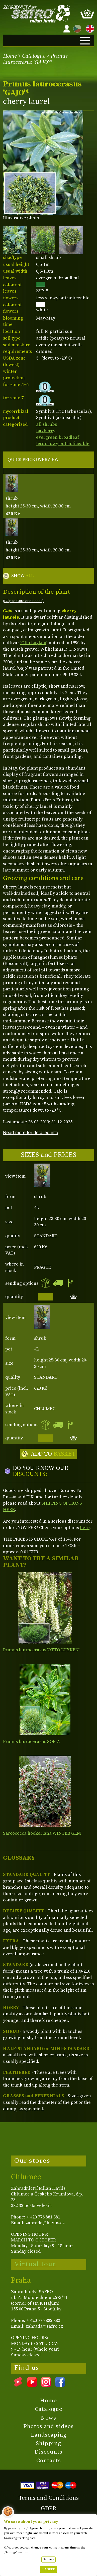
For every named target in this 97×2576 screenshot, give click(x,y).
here (84, 1528)
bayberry (45, 431)
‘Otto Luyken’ (33, 643)
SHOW (22, 576)
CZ (76, 28)
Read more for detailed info (30, 1132)
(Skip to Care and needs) (23, 601)
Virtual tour (35, 2264)
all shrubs (46, 424)
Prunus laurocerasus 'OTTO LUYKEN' (41, 1650)
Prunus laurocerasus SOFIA (31, 1741)
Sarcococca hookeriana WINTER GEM (42, 1833)
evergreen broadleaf (57, 437)
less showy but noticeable (62, 443)
